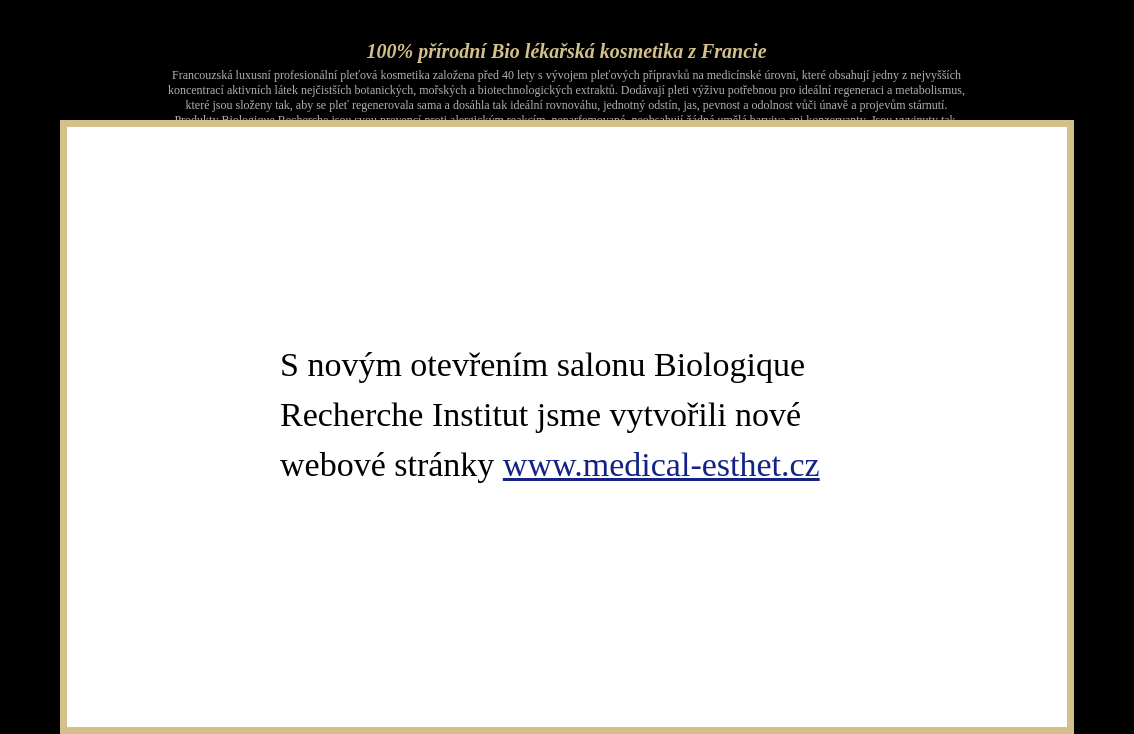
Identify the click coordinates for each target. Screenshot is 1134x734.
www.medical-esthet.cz (661, 464)
